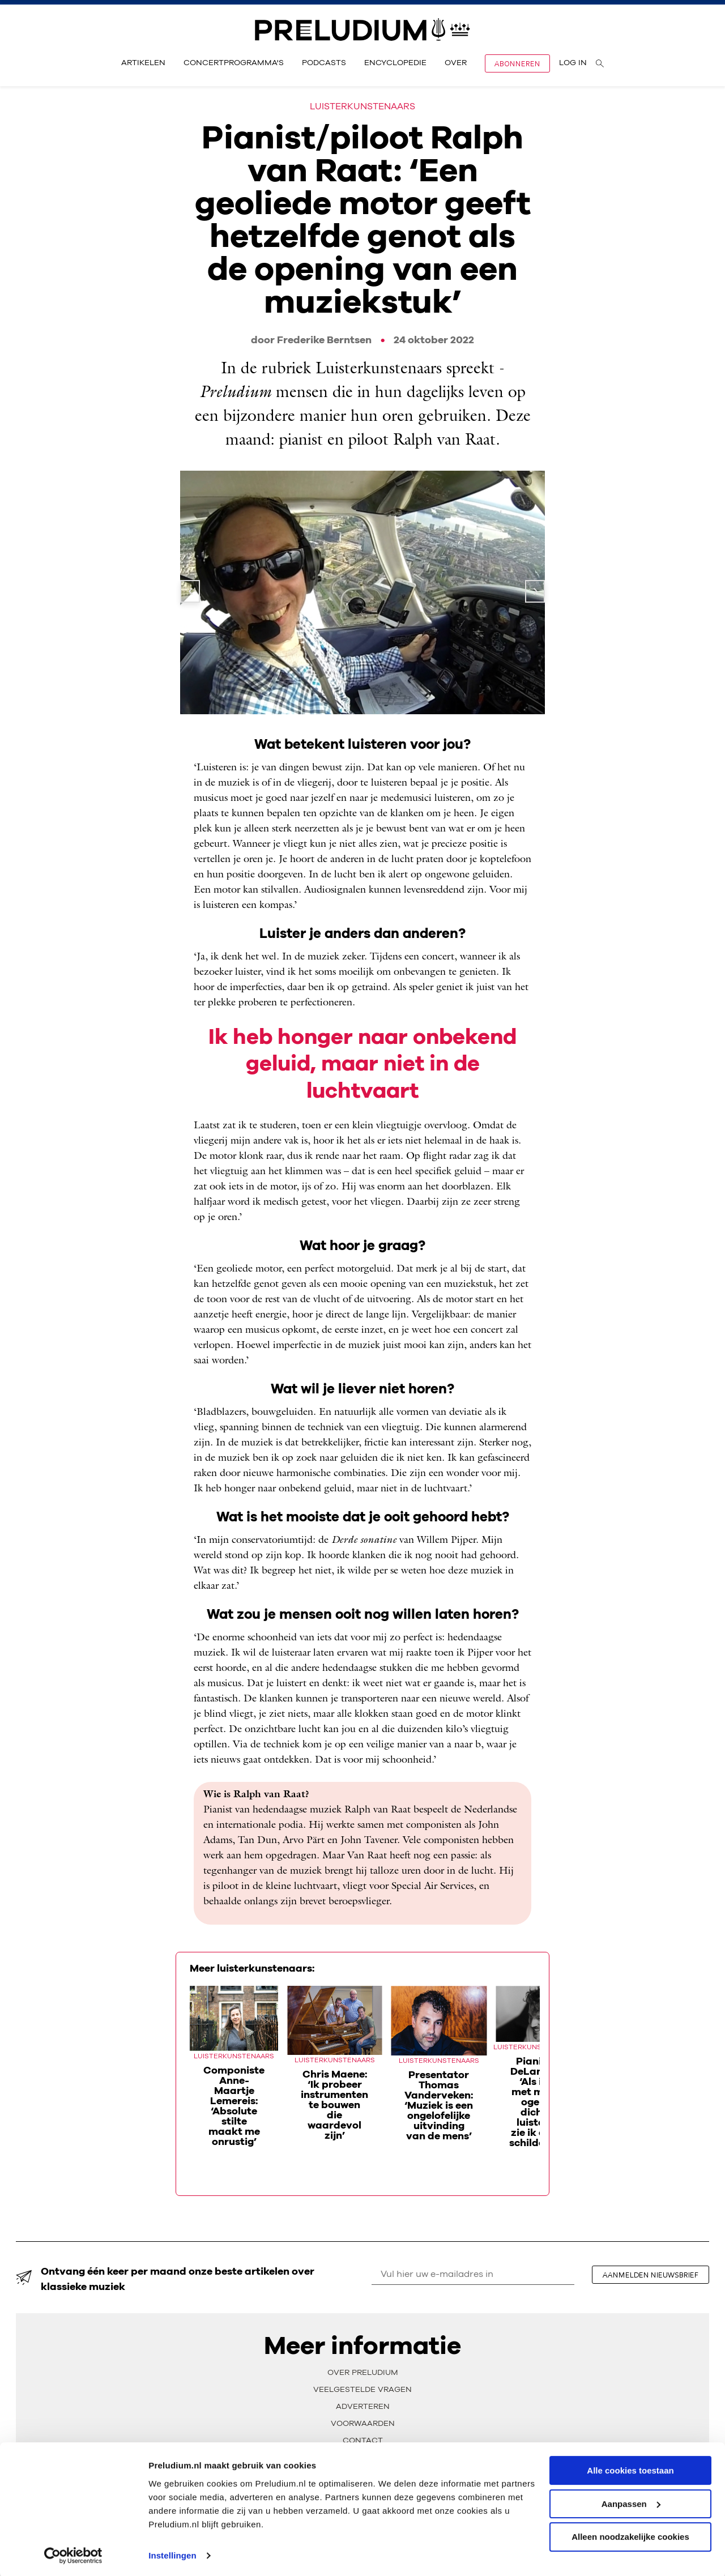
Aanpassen (631, 2502)
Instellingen (172, 2553)
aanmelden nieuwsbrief (652, 2275)
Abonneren (517, 63)
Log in (573, 63)
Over (456, 63)
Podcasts (324, 63)
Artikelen (143, 63)
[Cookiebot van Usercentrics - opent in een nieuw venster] (73, 2553)
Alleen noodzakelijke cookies (630, 2535)
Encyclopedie (395, 63)
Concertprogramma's (234, 63)
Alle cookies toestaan (630, 2468)
